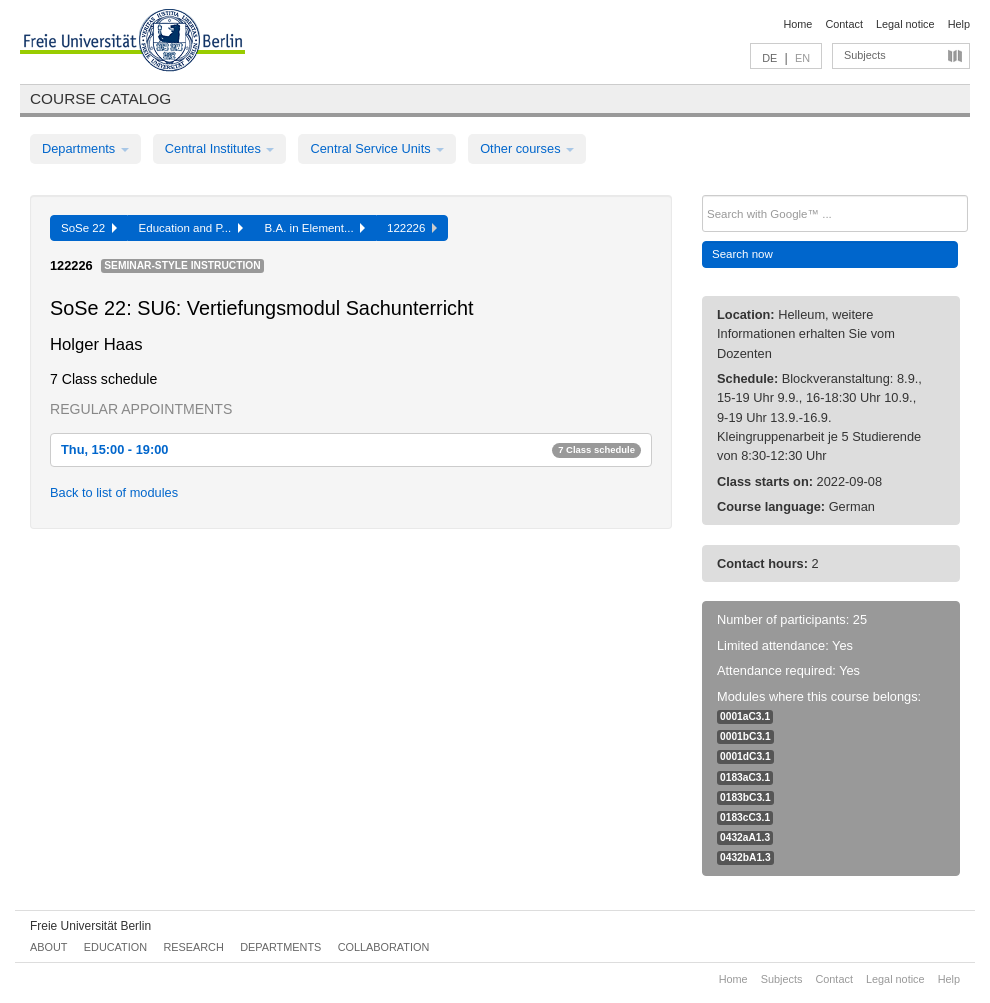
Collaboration (384, 947)
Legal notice (905, 24)
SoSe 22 (89, 228)
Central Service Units (377, 148)
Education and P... (191, 228)
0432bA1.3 (745, 857)
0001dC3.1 (745, 756)
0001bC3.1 (745, 736)
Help (959, 24)
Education (115, 947)
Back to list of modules (114, 492)
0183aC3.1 (745, 777)
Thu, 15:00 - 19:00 (351, 449)
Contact (843, 24)
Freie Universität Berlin (90, 926)
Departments (85, 148)
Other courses (527, 148)
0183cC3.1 (745, 817)
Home (797, 24)
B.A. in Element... (315, 228)
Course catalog (100, 98)
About (48, 947)
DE (769, 58)
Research (193, 947)
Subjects (865, 55)
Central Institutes (220, 148)
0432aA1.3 (745, 837)
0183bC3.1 (745, 797)
